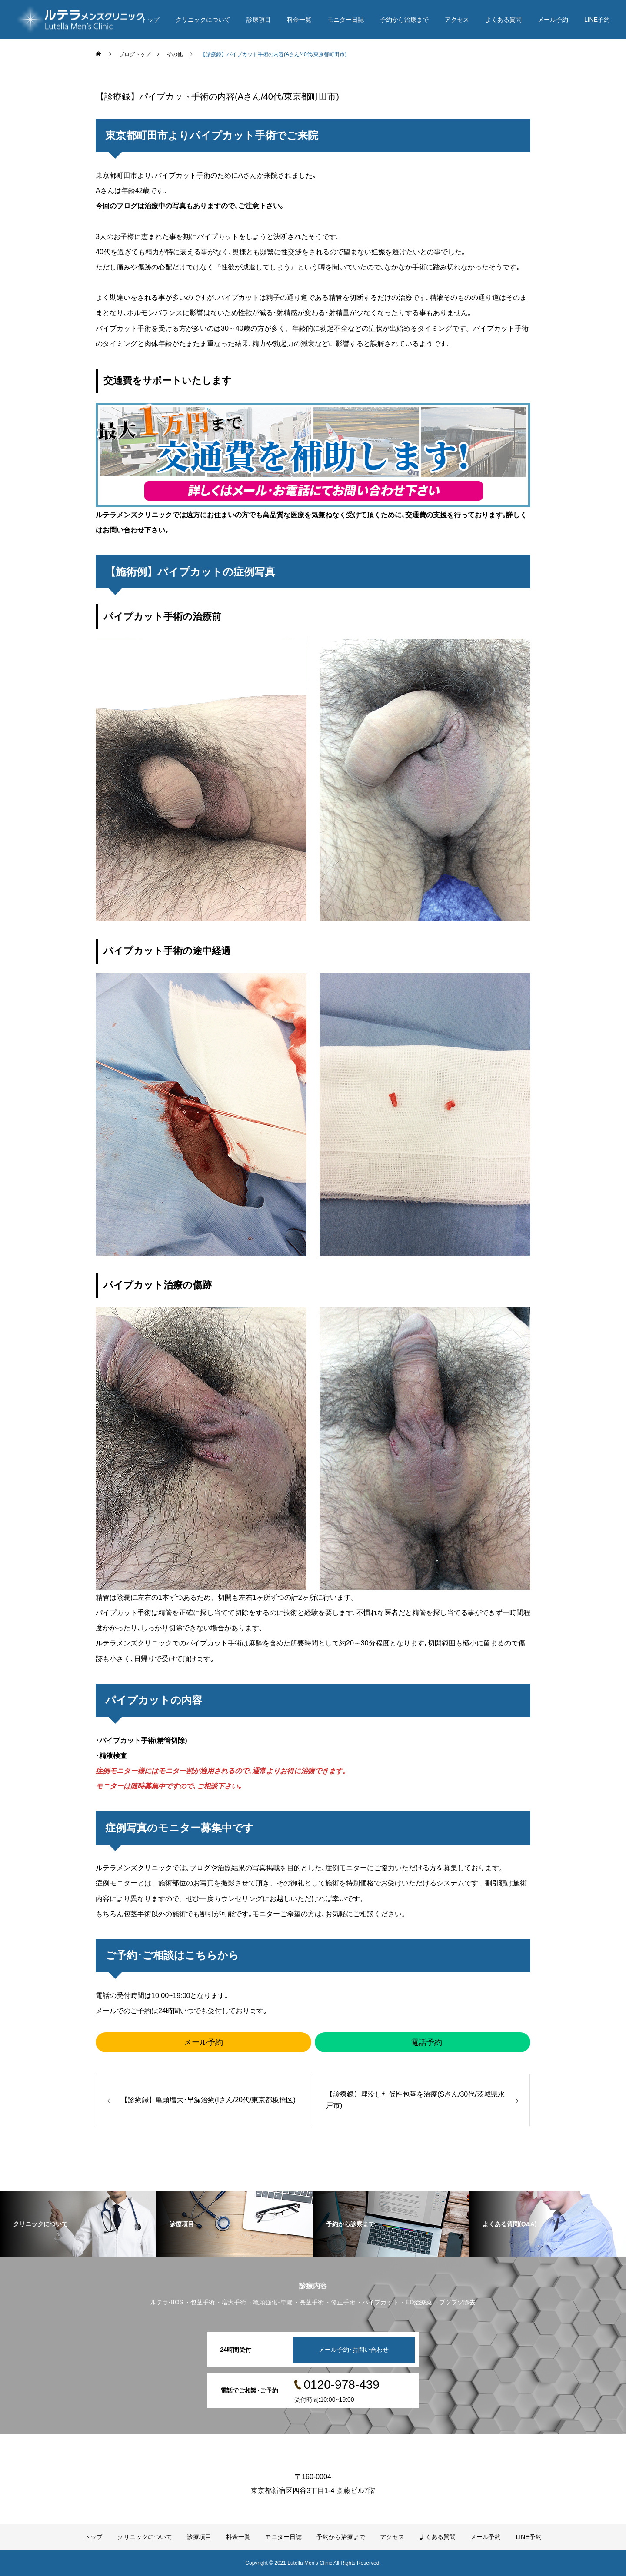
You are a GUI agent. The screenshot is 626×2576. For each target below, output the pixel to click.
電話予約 (426, 2042)
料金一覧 (299, 19)
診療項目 (258, 19)
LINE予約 (597, 19)
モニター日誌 (345, 19)
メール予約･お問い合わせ (354, 2349)
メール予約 (553, 19)
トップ (150, 19)
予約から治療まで (404, 19)
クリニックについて (203, 19)
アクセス (457, 19)
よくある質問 (503, 19)
